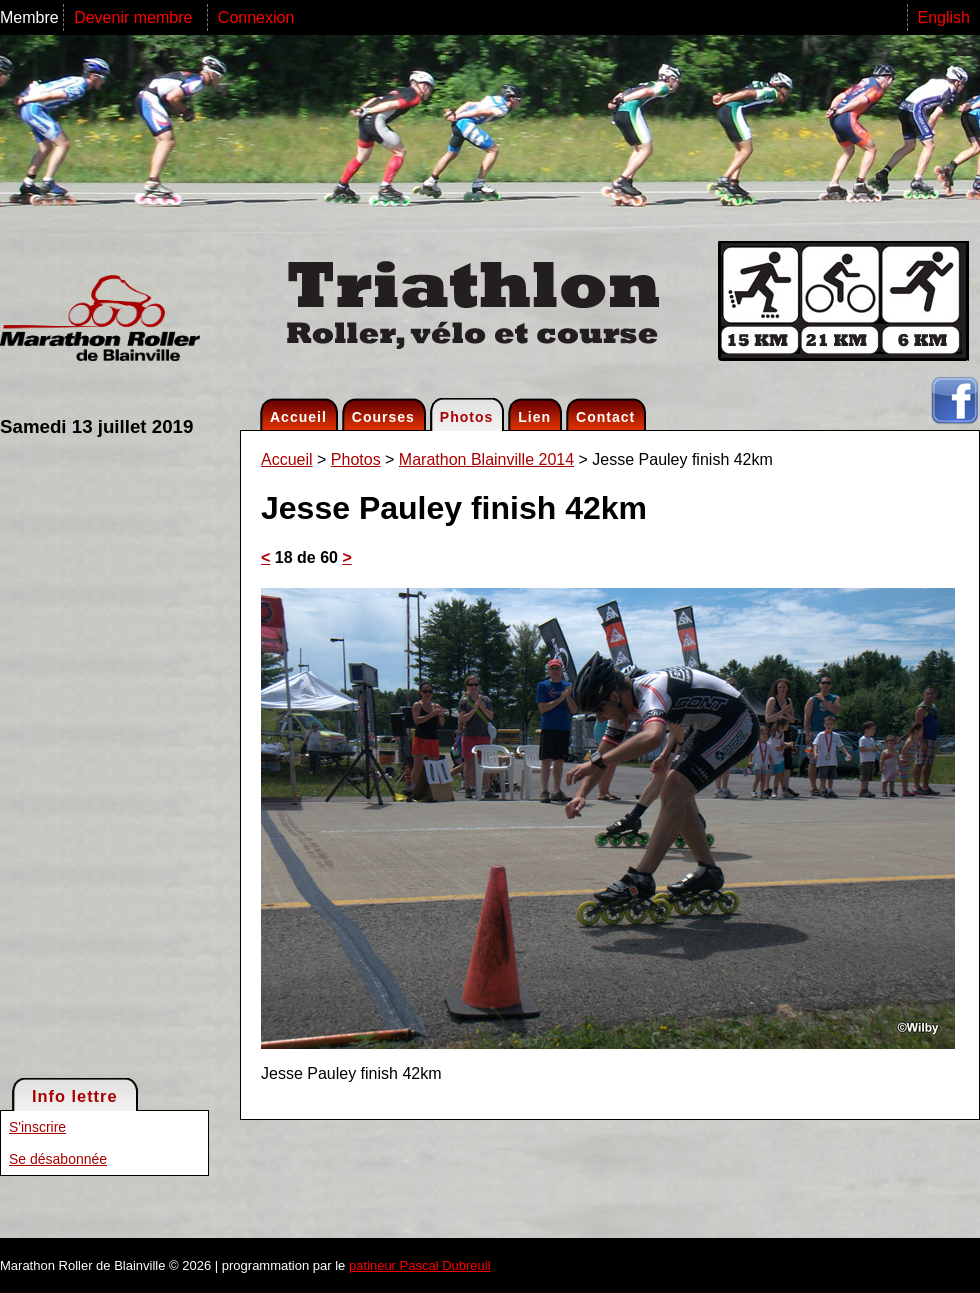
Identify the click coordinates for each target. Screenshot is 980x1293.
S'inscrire (37, 1127)
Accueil (298, 417)
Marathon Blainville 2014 (486, 459)
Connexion (256, 17)
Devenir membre (135, 17)
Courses (383, 417)
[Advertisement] (80, 756)
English (944, 17)
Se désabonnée (58, 1159)
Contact (605, 417)
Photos (466, 417)
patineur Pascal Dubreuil (420, 1265)
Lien (534, 417)
